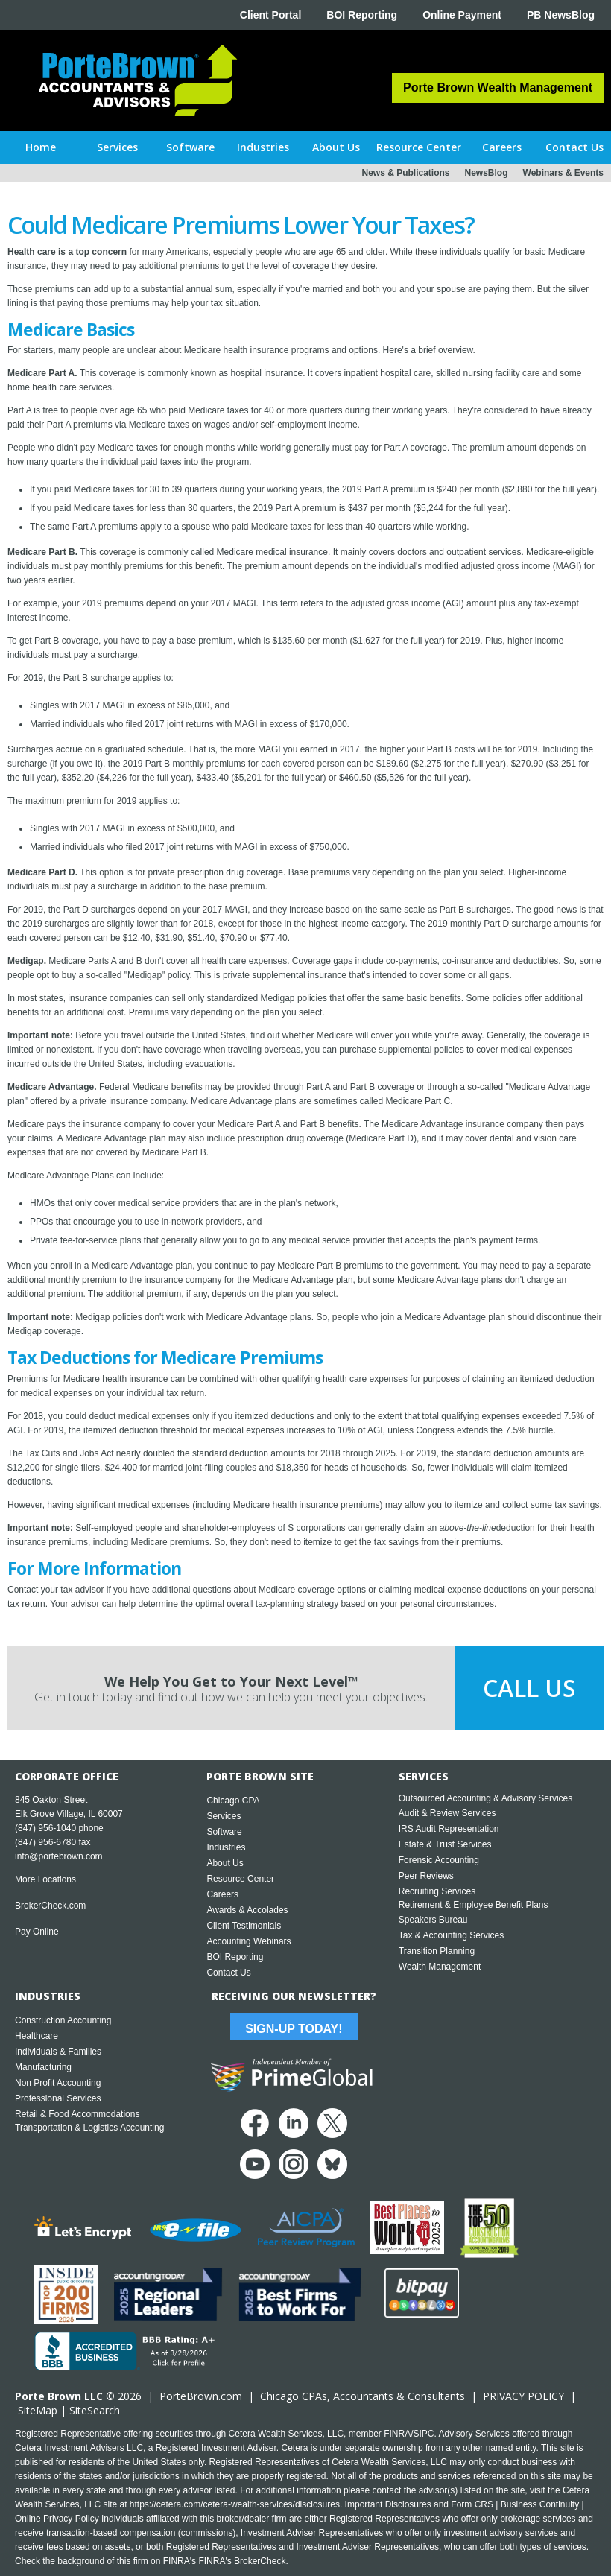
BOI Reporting (361, 15)
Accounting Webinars (248, 1941)
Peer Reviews (426, 1876)
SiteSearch (94, 2410)
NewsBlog (486, 173)
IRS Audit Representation (449, 1829)
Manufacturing (43, 2067)
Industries (225, 1847)
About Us (224, 1863)
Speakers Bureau (433, 1919)
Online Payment (461, 15)
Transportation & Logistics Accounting (89, 2127)
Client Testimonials (243, 1925)
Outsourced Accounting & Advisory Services (485, 1798)
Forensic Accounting (439, 1860)
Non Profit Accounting (58, 2083)
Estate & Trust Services (445, 1844)
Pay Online (37, 1931)
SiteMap (37, 2410)
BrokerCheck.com (50, 1905)
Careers (222, 1894)
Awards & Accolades (247, 1910)
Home (40, 147)
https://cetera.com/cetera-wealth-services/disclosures (235, 2504)
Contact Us (228, 1972)
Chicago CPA (232, 1800)
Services (223, 1816)
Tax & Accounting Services (451, 1935)
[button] (116, 147)
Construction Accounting (63, 2020)
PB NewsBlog (561, 15)
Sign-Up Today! (293, 2029)
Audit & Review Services (447, 1813)
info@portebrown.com (59, 1856)
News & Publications (405, 173)
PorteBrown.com (200, 2396)
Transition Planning (437, 1951)
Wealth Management (440, 1966)
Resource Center (240, 1879)
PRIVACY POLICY (523, 2396)
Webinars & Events (563, 173)
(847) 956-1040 (45, 1828)
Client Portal (270, 15)
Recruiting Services (437, 1891)
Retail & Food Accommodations (77, 2114)
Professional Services (58, 2098)
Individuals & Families (58, 2051)
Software (223, 1832)
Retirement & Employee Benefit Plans (473, 1905)
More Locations (45, 1879)
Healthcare (36, 2036)
